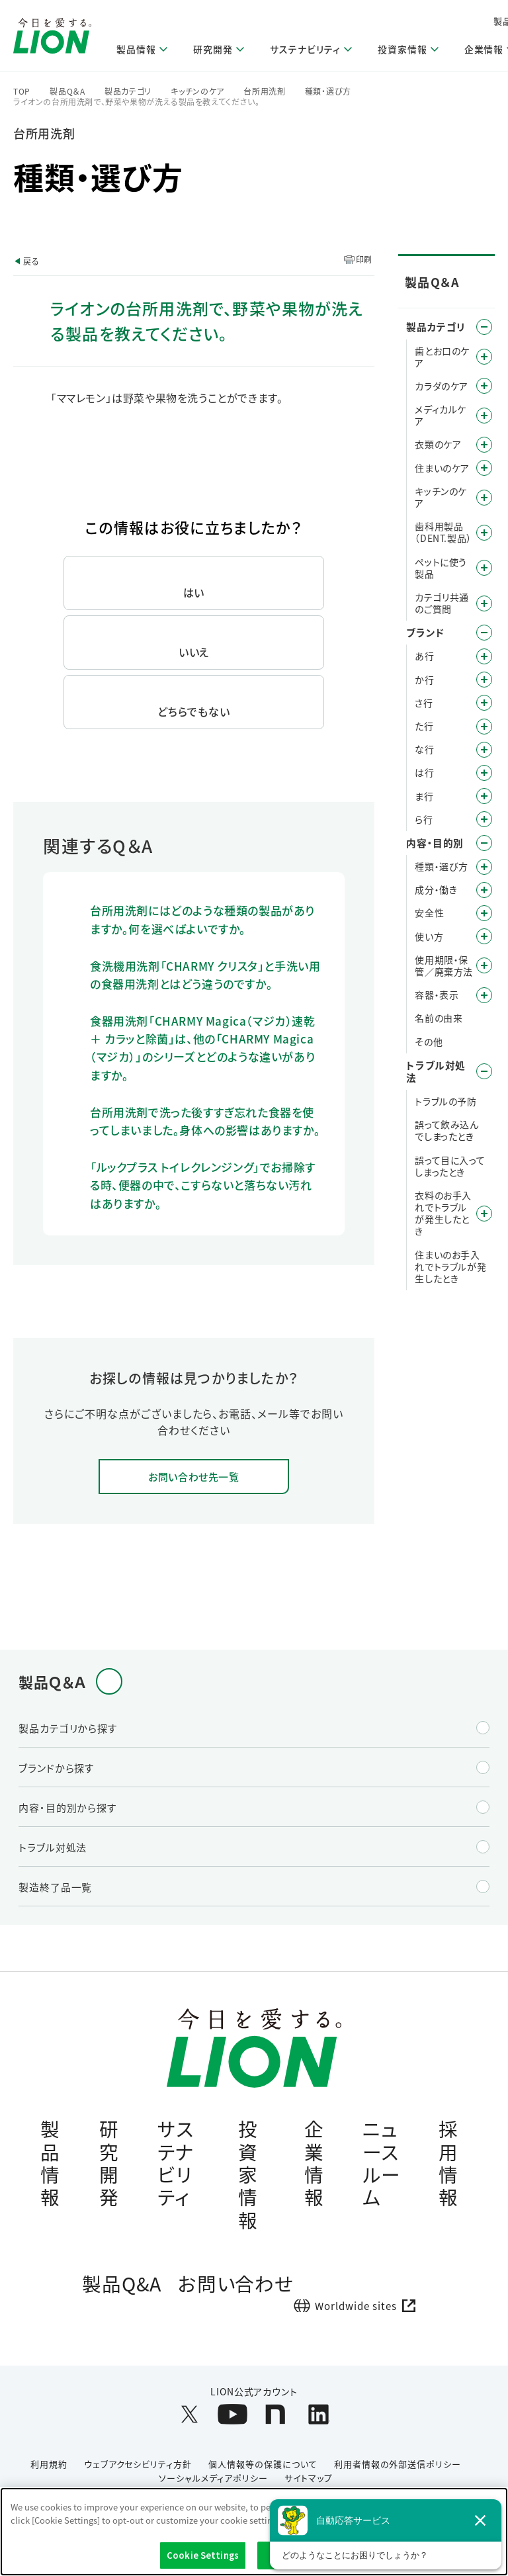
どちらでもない (193, 711)
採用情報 (448, 2165)
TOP (21, 91)
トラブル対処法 (436, 1071)
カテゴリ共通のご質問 (442, 603)
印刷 (364, 259)
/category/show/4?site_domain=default (484, 327)
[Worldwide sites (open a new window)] (360, 2313)
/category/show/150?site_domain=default (484, 415)
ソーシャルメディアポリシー (213, 2485)
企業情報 (314, 2165)
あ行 (424, 656)
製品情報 (50, 2165)
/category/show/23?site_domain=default (484, 726)
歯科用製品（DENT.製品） (443, 532)
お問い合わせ (236, 2290)
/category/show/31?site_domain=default (484, 819)
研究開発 (109, 2165)
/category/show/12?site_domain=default (484, 633)
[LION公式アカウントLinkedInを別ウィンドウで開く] (318, 2422)
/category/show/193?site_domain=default (484, 386)
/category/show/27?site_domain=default (484, 750)
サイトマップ (308, 2485)
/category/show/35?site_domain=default (484, 656)
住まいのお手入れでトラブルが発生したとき (450, 1267)
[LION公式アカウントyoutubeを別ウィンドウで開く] (232, 2422)
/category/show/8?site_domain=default (484, 843)
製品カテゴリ (128, 91)
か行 (424, 680)
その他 (429, 1041)
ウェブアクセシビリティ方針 (138, 2471)
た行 (424, 726)
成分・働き (436, 889)
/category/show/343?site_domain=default (484, 603)
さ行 (424, 703)
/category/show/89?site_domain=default (484, 995)
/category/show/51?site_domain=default (484, 936)
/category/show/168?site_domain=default (484, 1213)
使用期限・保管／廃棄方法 (444, 965)
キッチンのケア (197, 91)
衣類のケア (438, 444)
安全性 (429, 912)
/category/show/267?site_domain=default (484, 498)
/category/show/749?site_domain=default (484, 533)
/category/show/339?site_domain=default (484, 796)
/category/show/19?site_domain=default (484, 703)
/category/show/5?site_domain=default (484, 357)
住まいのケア (442, 468)
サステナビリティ (175, 2165)
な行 (424, 749)
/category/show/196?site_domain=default (484, 773)
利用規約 (48, 2471)
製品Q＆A (67, 91)
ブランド (425, 632)
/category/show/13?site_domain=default (484, 680)
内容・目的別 (435, 842)
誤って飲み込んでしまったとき (446, 1130)
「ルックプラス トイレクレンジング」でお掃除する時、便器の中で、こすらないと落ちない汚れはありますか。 (203, 1185)
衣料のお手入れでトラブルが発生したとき (443, 1213)
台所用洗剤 (264, 91)
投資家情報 (248, 2177)
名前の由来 (438, 1018)
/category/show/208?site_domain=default (484, 445)
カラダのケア (441, 386)
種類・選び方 (328, 91)
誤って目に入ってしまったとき (450, 1166)
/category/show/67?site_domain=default (484, 913)
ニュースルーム (381, 2165)
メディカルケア (440, 415)
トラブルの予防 (445, 1101)
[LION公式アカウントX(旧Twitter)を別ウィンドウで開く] (189, 2422)
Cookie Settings (203, 2555)
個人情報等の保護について (263, 2471)
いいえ (194, 652)
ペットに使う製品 (441, 568)
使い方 (429, 936)
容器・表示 (436, 994)
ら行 (424, 819)
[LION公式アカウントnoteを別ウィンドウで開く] (275, 2422)
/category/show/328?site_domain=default (484, 568)
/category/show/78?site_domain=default (484, 965)
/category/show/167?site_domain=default (484, 1071)
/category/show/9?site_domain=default (484, 867)
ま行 (424, 796)
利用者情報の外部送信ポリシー (397, 2471)
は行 (424, 772)
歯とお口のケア (442, 357)
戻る (31, 261)
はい (194, 592)
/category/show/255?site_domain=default (484, 468)
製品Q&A (121, 2290)
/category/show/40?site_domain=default (484, 890)
